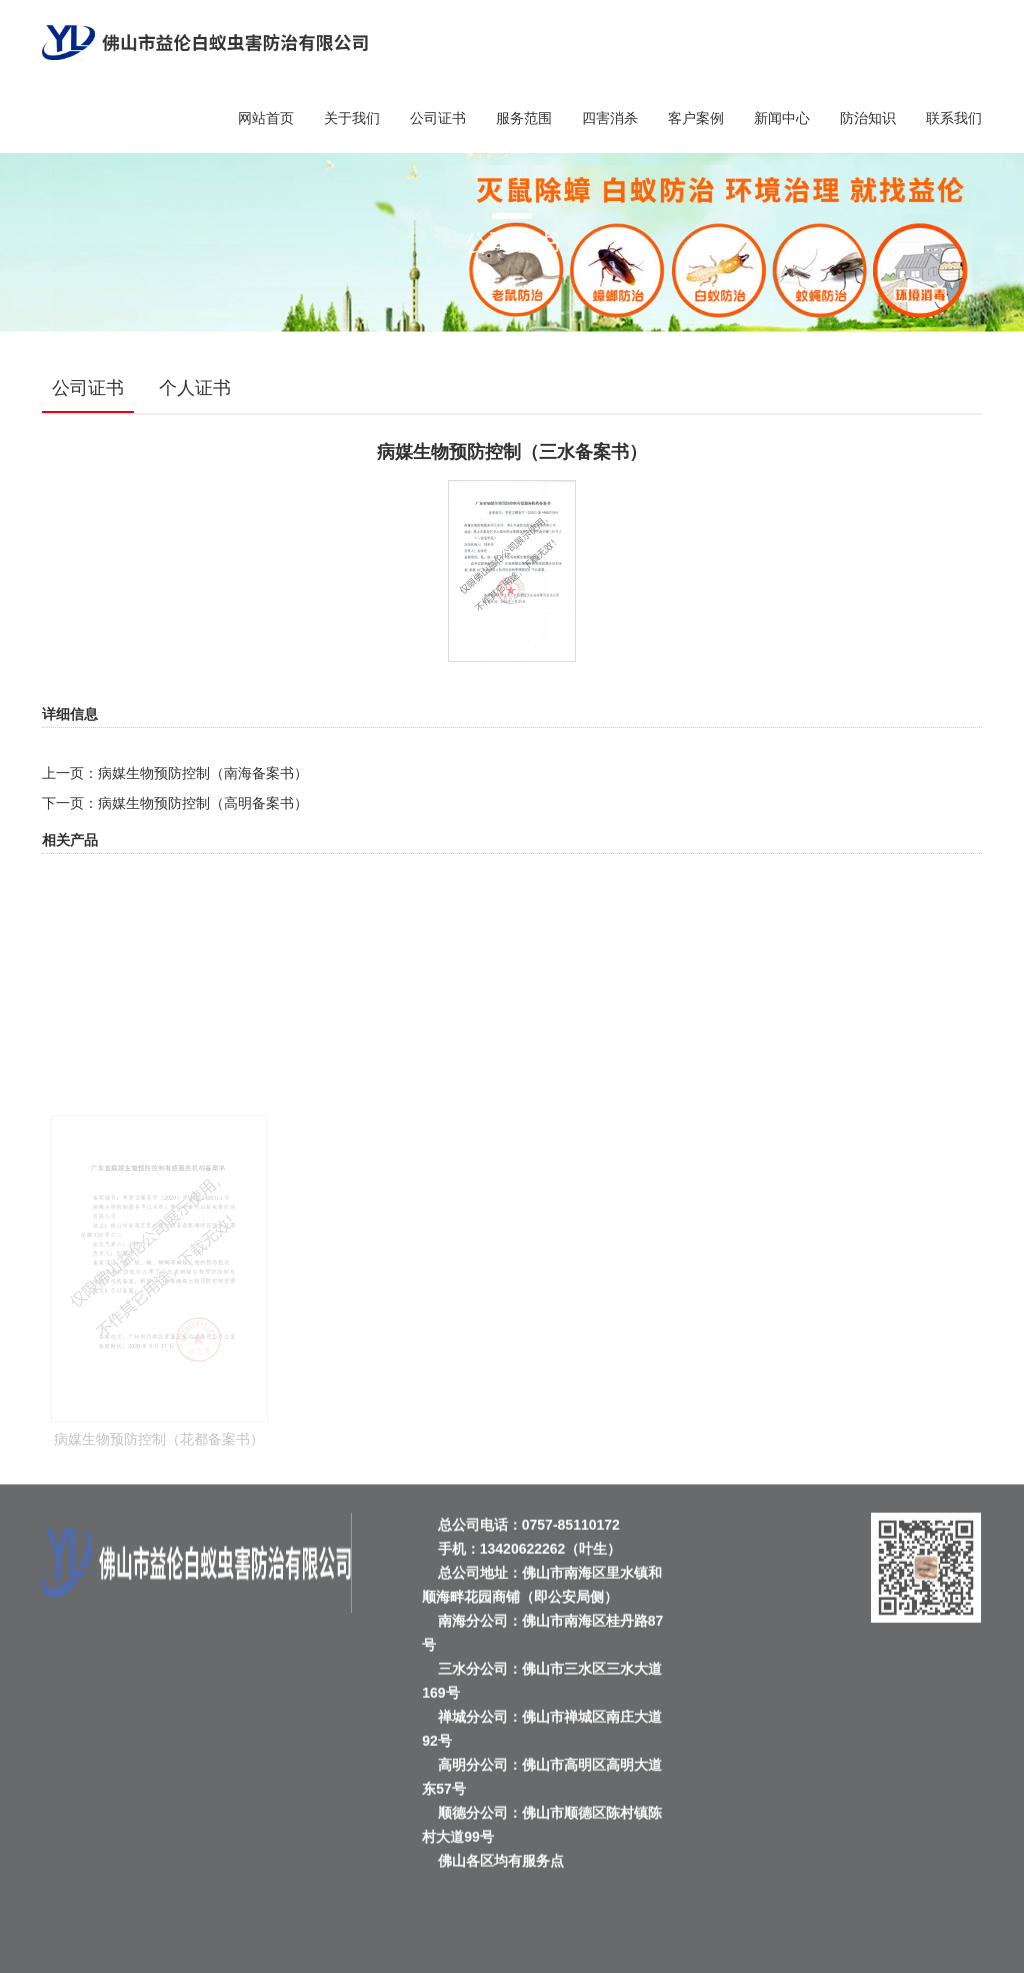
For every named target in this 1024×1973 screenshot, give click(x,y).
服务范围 (524, 118)
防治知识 (868, 118)
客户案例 (696, 118)
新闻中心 (782, 118)
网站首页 (266, 118)
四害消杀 (610, 118)
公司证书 (438, 118)
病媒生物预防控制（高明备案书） (203, 803)
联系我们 (954, 118)
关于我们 (352, 118)
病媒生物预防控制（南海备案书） (203, 773)
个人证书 (195, 388)
